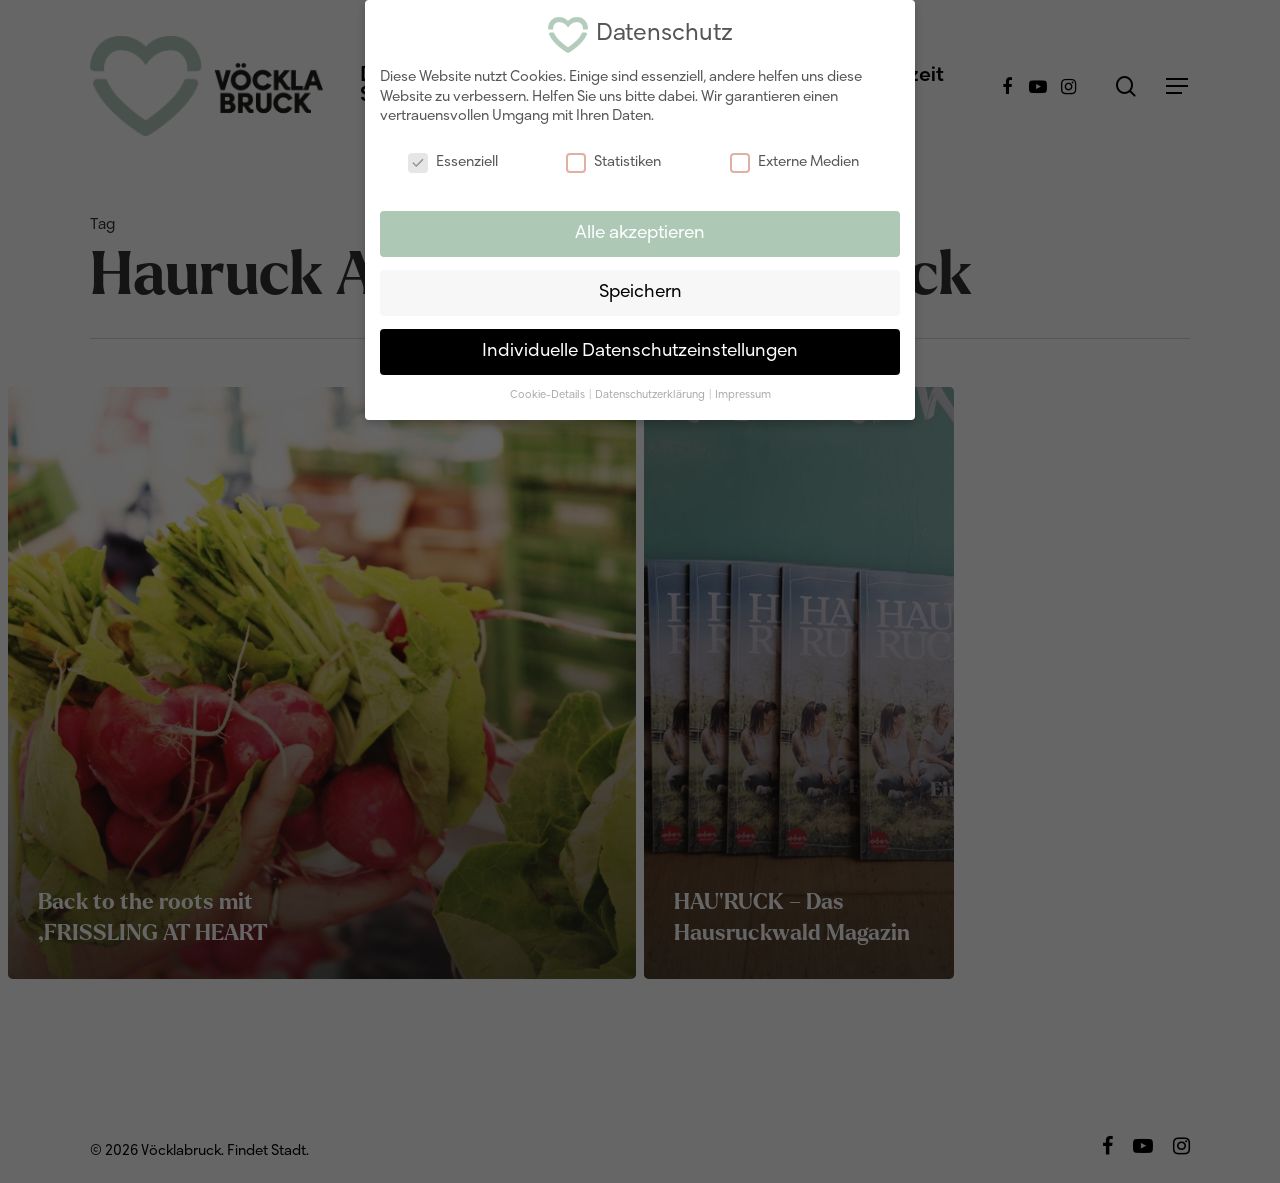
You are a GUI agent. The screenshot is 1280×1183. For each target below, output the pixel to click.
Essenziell (453, 157)
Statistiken (613, 157)
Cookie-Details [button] (548, 389)
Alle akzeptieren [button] (640, 227)
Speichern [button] (640, 286)
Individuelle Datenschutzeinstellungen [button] (640, 345)
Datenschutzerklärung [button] (651, 389)
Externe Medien (794, 157)
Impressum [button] (743, 389)
